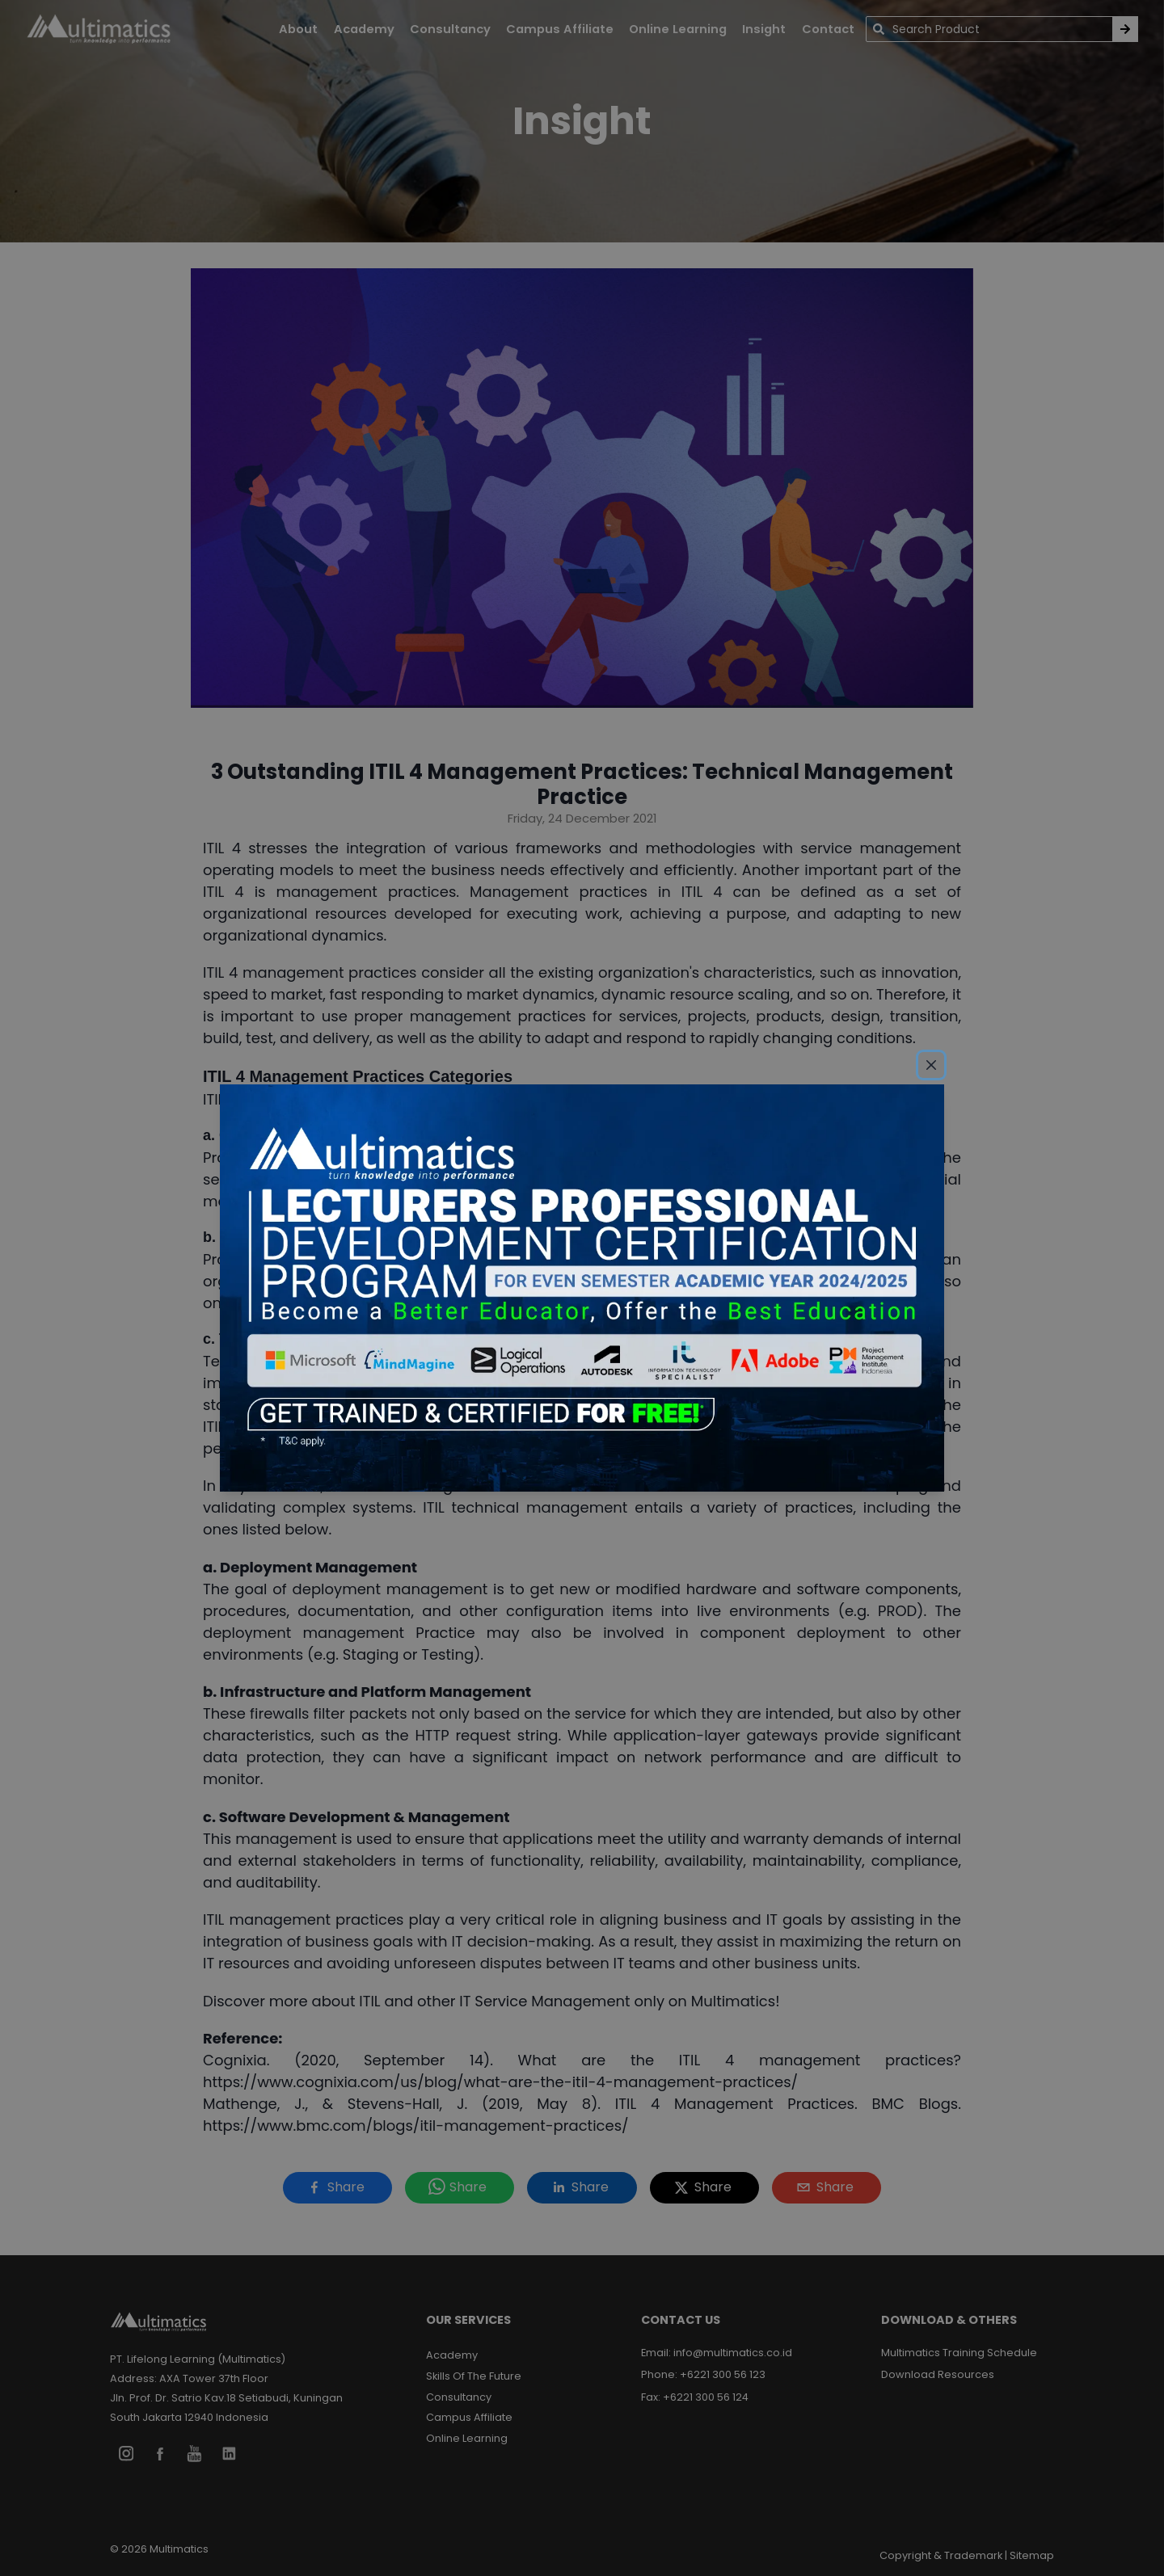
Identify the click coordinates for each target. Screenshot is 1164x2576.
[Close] (931, 1065)
